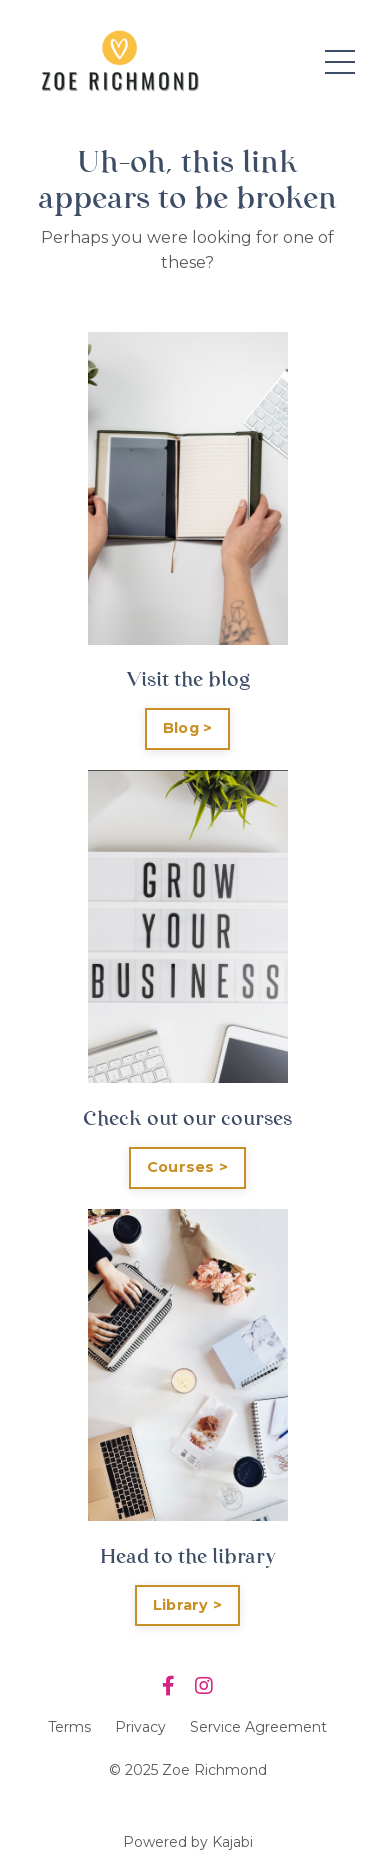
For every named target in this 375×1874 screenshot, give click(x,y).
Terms (69, 1727)
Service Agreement (258, 1727)
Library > (187, 1605)
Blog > (188, 728)
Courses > (187, 1167)
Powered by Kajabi (188, 1842)
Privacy (140, 1727)
